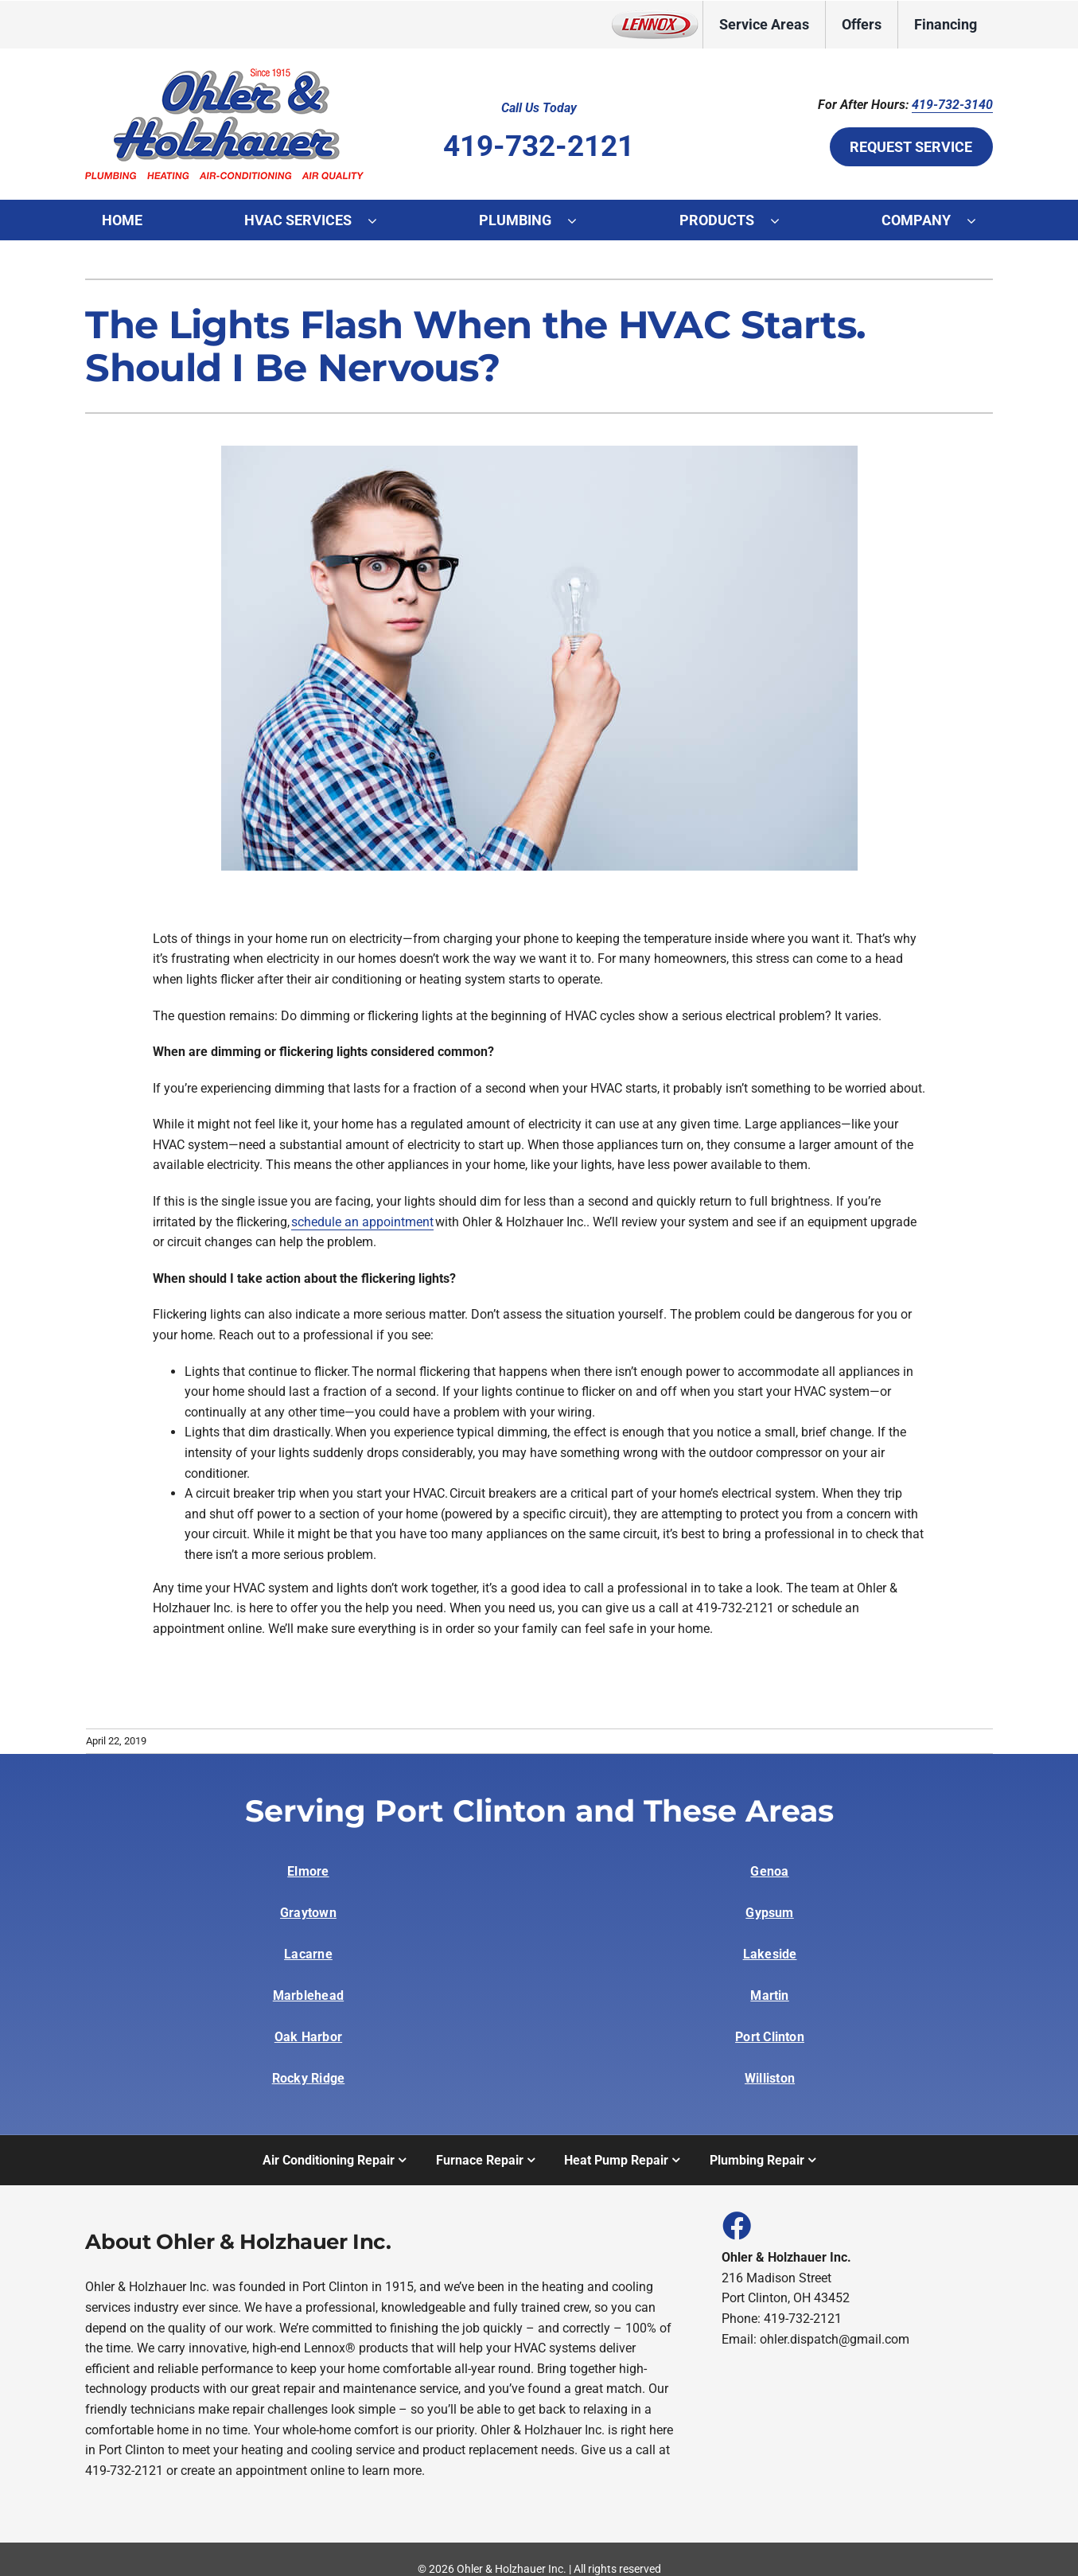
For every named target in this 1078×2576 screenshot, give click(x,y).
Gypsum (769, 1912)
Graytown (308, 1912)
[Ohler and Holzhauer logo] (224, 70)
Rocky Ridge (308, 2078)
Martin (769, 1995)
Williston (770, 2078)
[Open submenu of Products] (783, 220)
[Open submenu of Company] (979, 220)
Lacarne (308, 1954)
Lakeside (770, 1954)
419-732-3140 (952, 104)
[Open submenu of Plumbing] (580, 220)
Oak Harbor (308, 2036)
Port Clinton (769, 2036)
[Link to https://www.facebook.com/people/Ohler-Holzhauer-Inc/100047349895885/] (736, 2225)
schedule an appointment (362, 1222)
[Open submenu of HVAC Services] (380, 220)
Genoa (769, 1871)
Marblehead (308, 1995)
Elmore (308, 1871)
